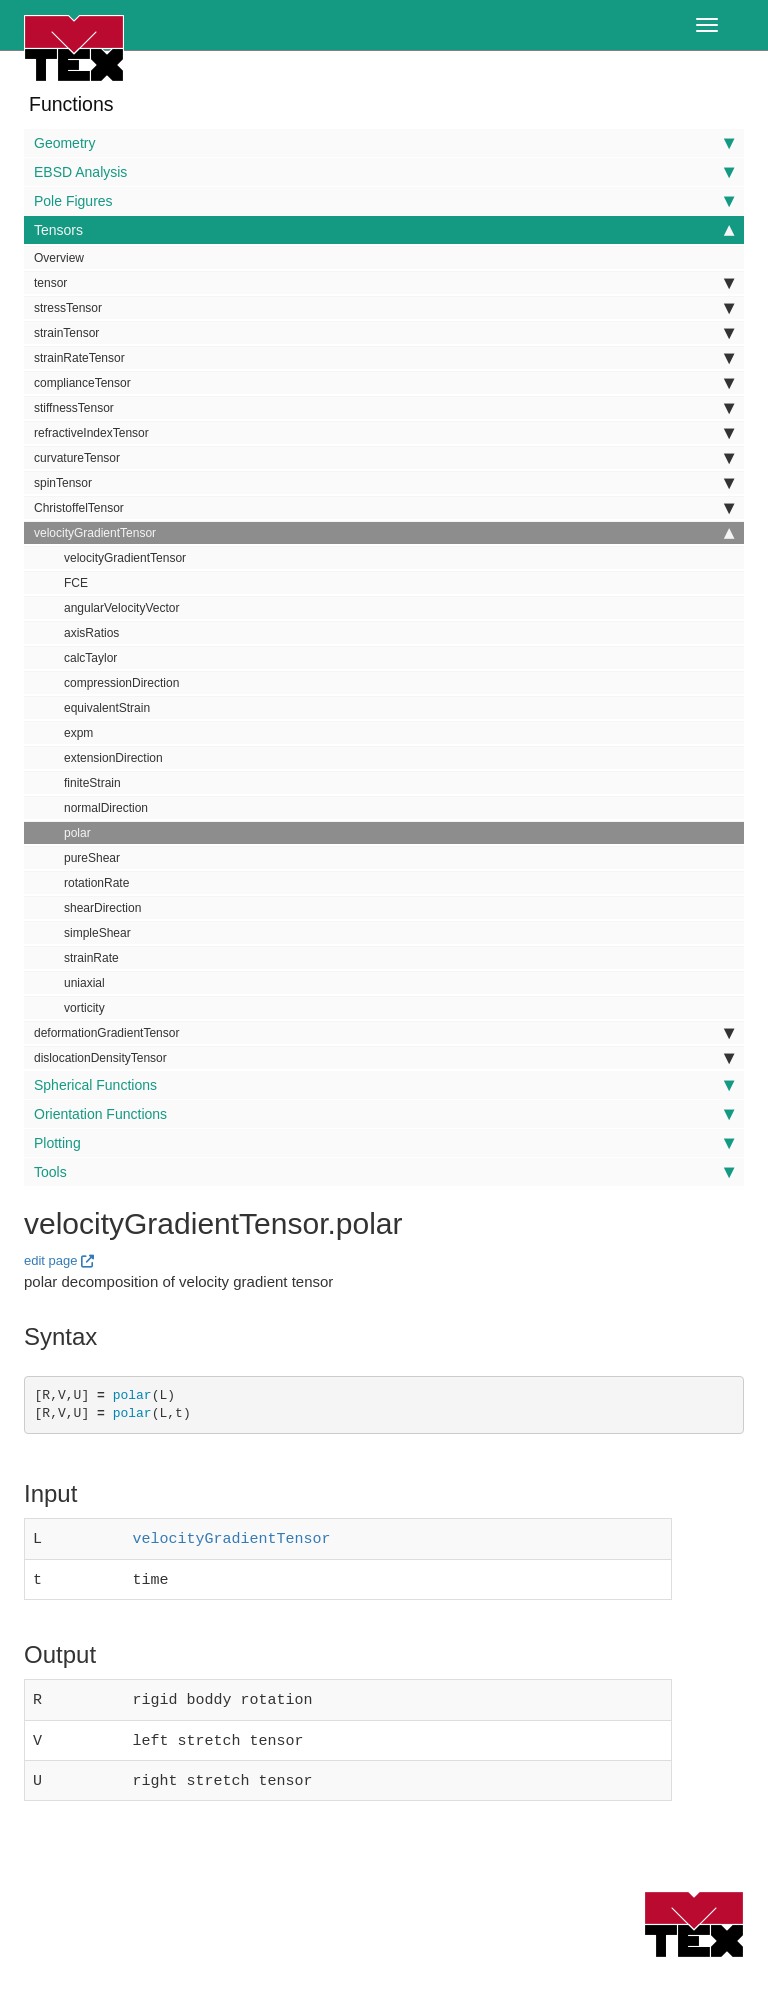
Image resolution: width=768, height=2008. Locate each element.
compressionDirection (121, 683)
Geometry (384, 143)
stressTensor (384, 308)
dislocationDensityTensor (384, 1058)
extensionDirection (113, 758)
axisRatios (91, 633)
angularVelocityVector (121, 608)
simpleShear (97, 933)
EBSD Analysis (384, 172)
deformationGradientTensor (384, 1033)
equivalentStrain (107, 708)
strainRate (91, 958)
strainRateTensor (384, 358)
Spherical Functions (384, 1085)
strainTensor (384, 333)
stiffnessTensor (384, 408)
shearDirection (102, 908)
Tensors (384, 230)
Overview (59, 258)
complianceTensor (384, 383)
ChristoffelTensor (384, 508)
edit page (51, 1260)
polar (77, 833)
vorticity (84, 1008)
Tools (384, 1172)
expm (78, 733)
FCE (76, 583)
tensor (384, 283)
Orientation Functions (384, 1114)
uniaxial (84, 983)
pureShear (92, 858)
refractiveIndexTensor (384, 433)
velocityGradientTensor (384, 533)
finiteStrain (92, 783)
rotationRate (96, 883)
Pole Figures (384, 201)
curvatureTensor (384, 458)
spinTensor (384, 483)
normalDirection (106, 808)
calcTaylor (90, 658)
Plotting (384, 1143)
